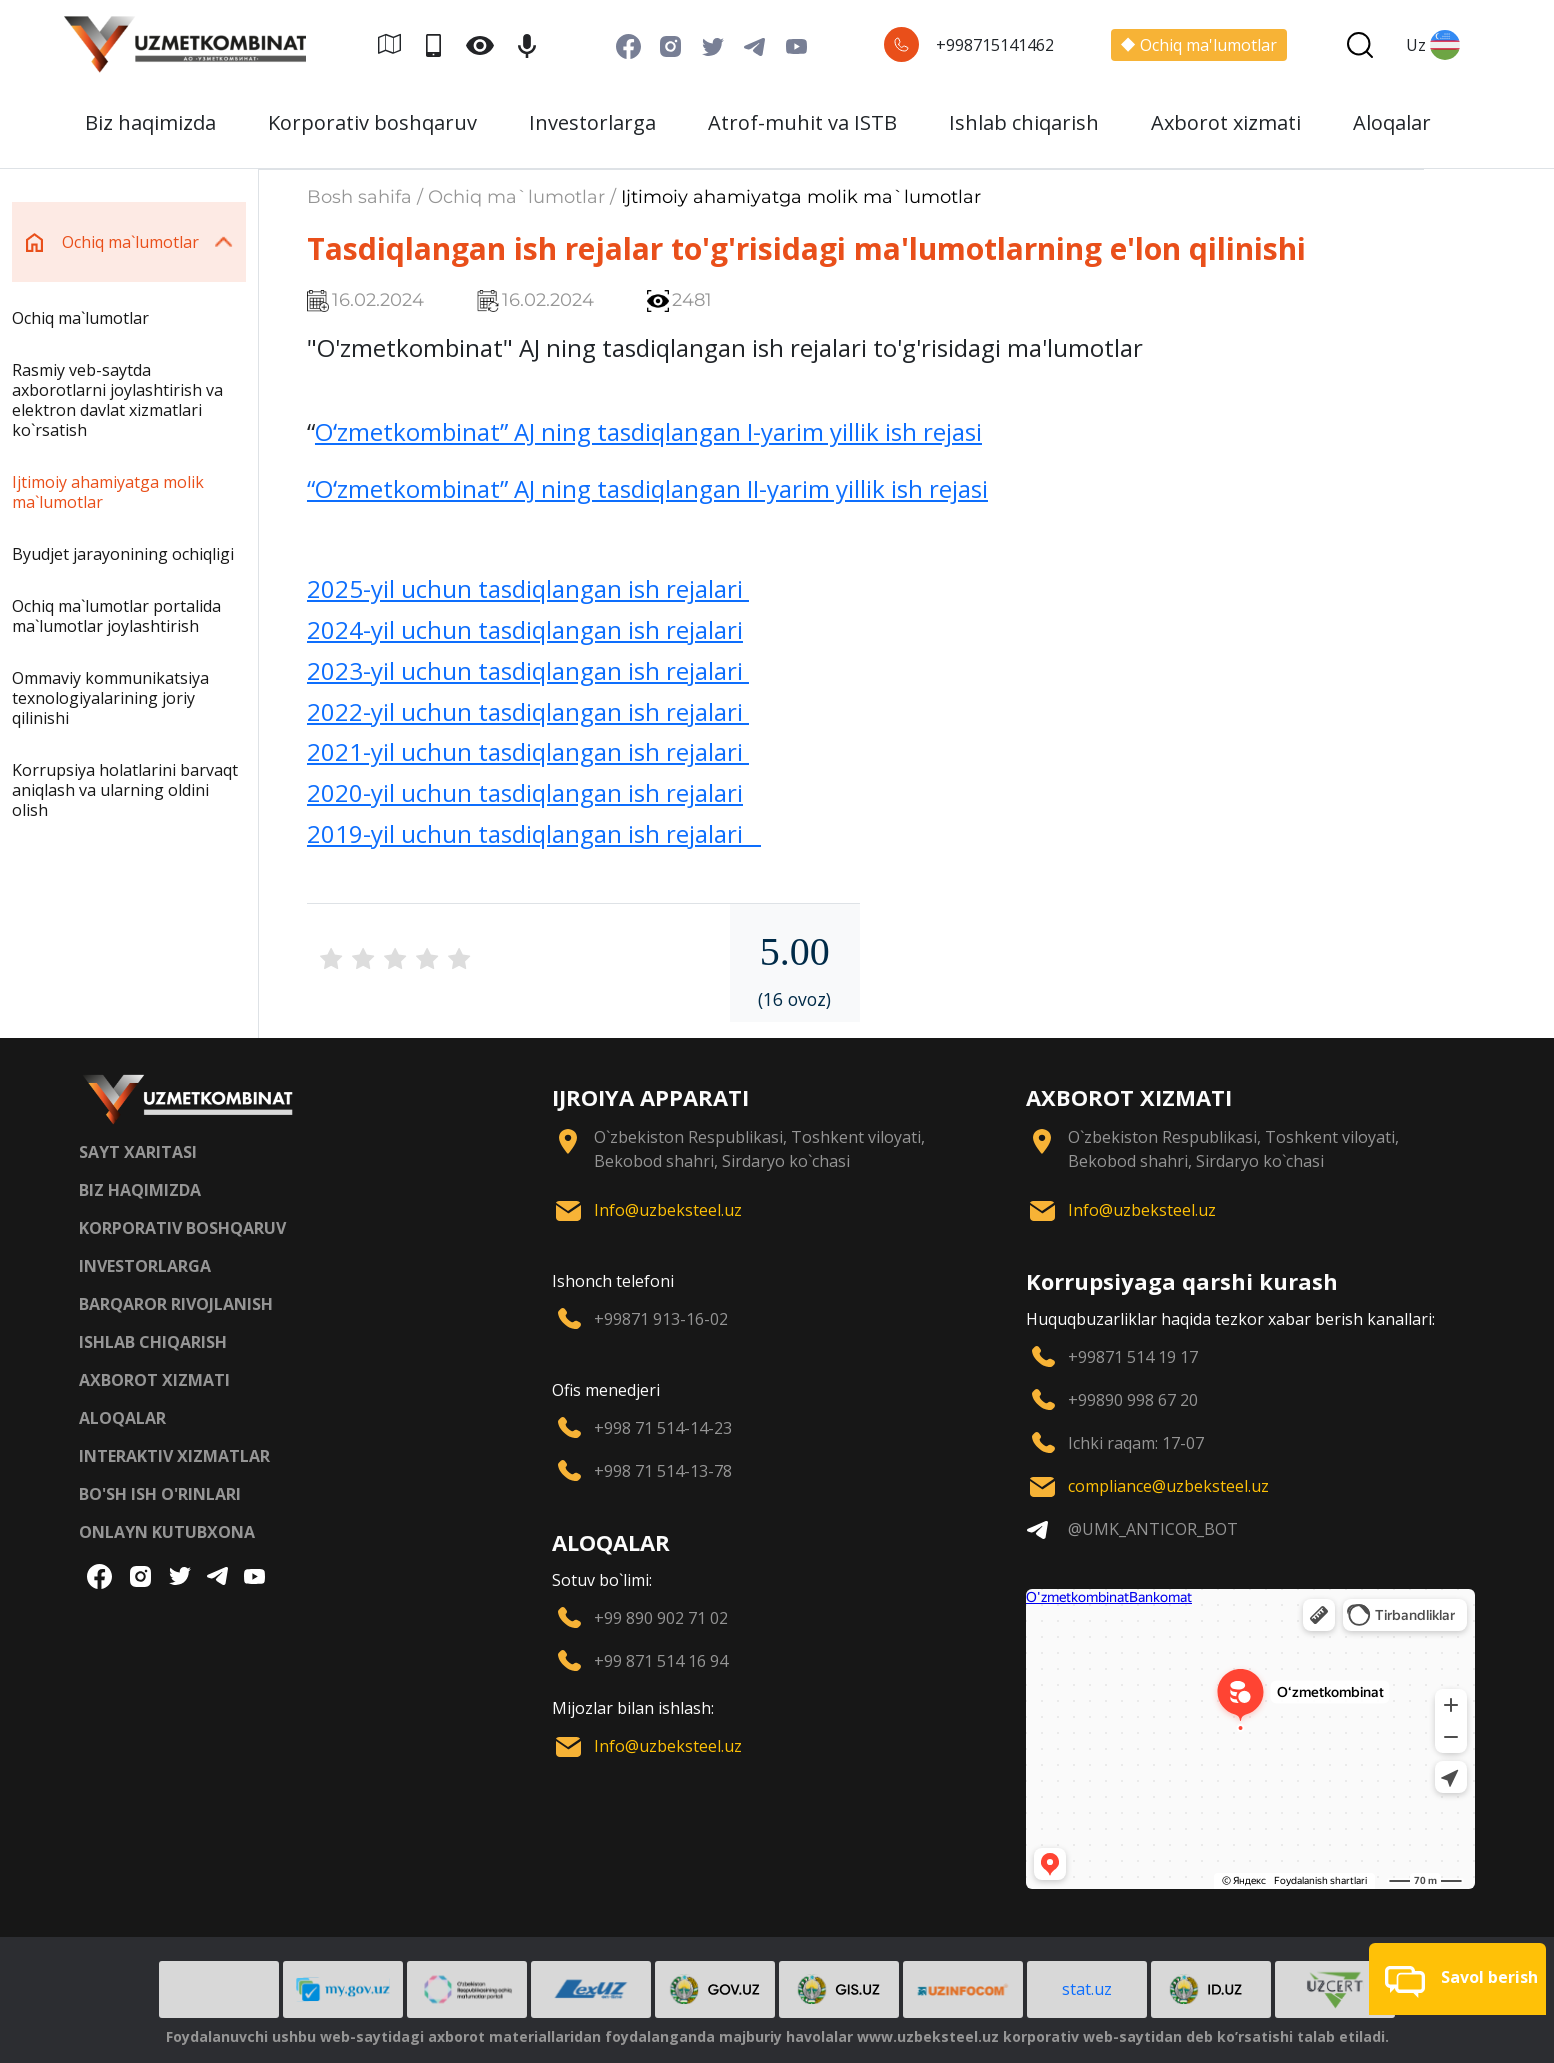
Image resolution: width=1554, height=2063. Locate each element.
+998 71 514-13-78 (663, 1471)
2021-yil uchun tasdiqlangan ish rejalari (528, 751)
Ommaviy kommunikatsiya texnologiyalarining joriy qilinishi (110, 698)
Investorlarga (592, 122)
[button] (1457, 1979)
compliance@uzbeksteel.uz (1168, 1486)
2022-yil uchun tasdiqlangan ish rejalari (528, 711)
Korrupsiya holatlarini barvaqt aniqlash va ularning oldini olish (125, 790)
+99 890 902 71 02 (661, 1618)
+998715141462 (995, 45)
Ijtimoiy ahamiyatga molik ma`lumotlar (108, 492)
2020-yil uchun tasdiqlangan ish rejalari (525, 792)
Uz (1433, 45)
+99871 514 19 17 (1133, 1357)
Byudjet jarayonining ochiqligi (123, 554)
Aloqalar (1392, 122)
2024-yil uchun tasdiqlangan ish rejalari (525, 629)
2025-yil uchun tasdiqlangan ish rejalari (528, 588)
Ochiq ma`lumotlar (80, 318)
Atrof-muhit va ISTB (802, 122)
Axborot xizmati (1226, 122)
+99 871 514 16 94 (661, 1661)
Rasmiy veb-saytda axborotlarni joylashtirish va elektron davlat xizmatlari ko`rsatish (117, 400)
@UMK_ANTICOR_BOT (1153, 1529)
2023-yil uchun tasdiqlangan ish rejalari (528, 670)
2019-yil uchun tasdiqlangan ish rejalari (534, 833)
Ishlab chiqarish (1024, 122)
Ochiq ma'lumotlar (1199, 45)
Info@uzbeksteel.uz (668, 1210)
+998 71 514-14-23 (663, 1428)
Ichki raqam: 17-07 (1136, 1443)
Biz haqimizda (150, 122)
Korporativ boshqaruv (372, 122)
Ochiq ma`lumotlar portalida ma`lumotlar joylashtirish (116, 616)
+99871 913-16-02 (661, 1319)
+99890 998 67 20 (1133, 1400)
